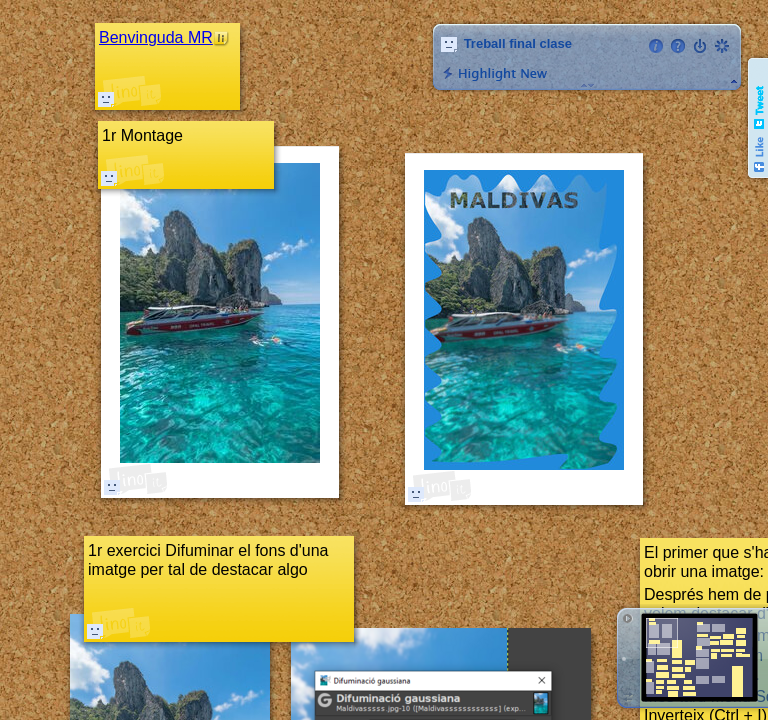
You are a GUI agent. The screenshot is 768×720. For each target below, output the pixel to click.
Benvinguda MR (156, 37)
